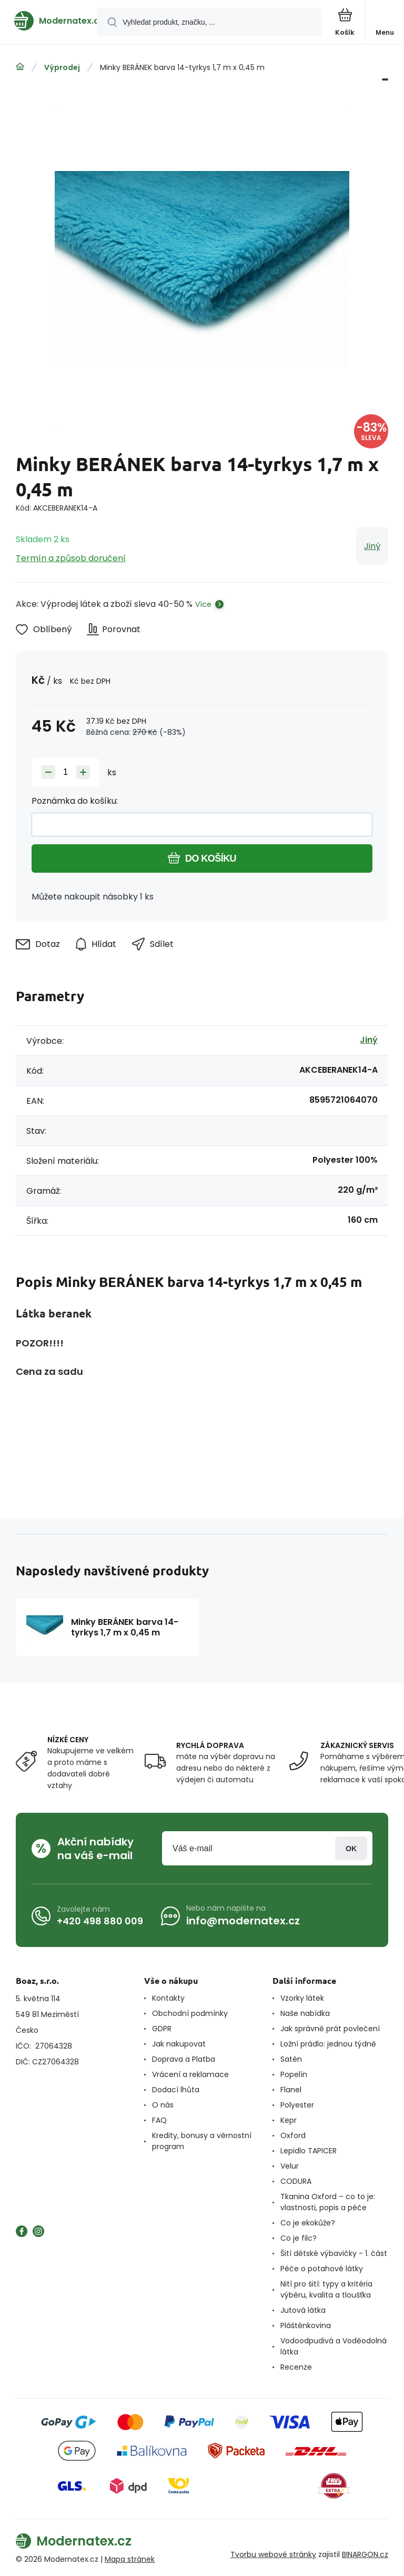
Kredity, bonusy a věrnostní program (201, 2141)
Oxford (293, 2135)
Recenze (296, 2367)
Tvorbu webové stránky (273, 2554)
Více (203, 604)
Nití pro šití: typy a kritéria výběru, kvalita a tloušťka (326, 2289)
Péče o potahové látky (321, 2268)
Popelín (293, 2074)
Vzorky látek (302, 1998)
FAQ (159, 2120)
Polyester (297, 2105)
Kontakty (168, 1998)
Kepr (288, 2120)
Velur (289, 2166)
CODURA (295, 2181)
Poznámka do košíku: (75, 801)
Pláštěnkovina (305, 2325)
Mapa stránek (130, 2559)
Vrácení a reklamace (190, 2074)
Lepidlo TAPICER (308, 2150)
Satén (291, 2059)
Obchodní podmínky (190, 2013)
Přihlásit (351, 1848)
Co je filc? (298, 2238)
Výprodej (62, 67)
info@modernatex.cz (243, 1920)
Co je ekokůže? (307, 2223)
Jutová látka (303, 2310)
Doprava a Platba (183, 2059)
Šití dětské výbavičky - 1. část (333, 2253)
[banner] (49, 21)
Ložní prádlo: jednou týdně (328, 2044)
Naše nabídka (305, 2013)
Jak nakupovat (179, 2044)
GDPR (161, 2028)
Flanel (290, 2089)
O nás (163, 2105)
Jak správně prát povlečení (330, 2028)
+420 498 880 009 (100, 1921)
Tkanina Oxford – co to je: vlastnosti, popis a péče (327, 2202)
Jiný (372, 546)
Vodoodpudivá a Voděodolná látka (333, 2346)
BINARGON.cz (365, 2554)
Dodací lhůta (175, 2089)
